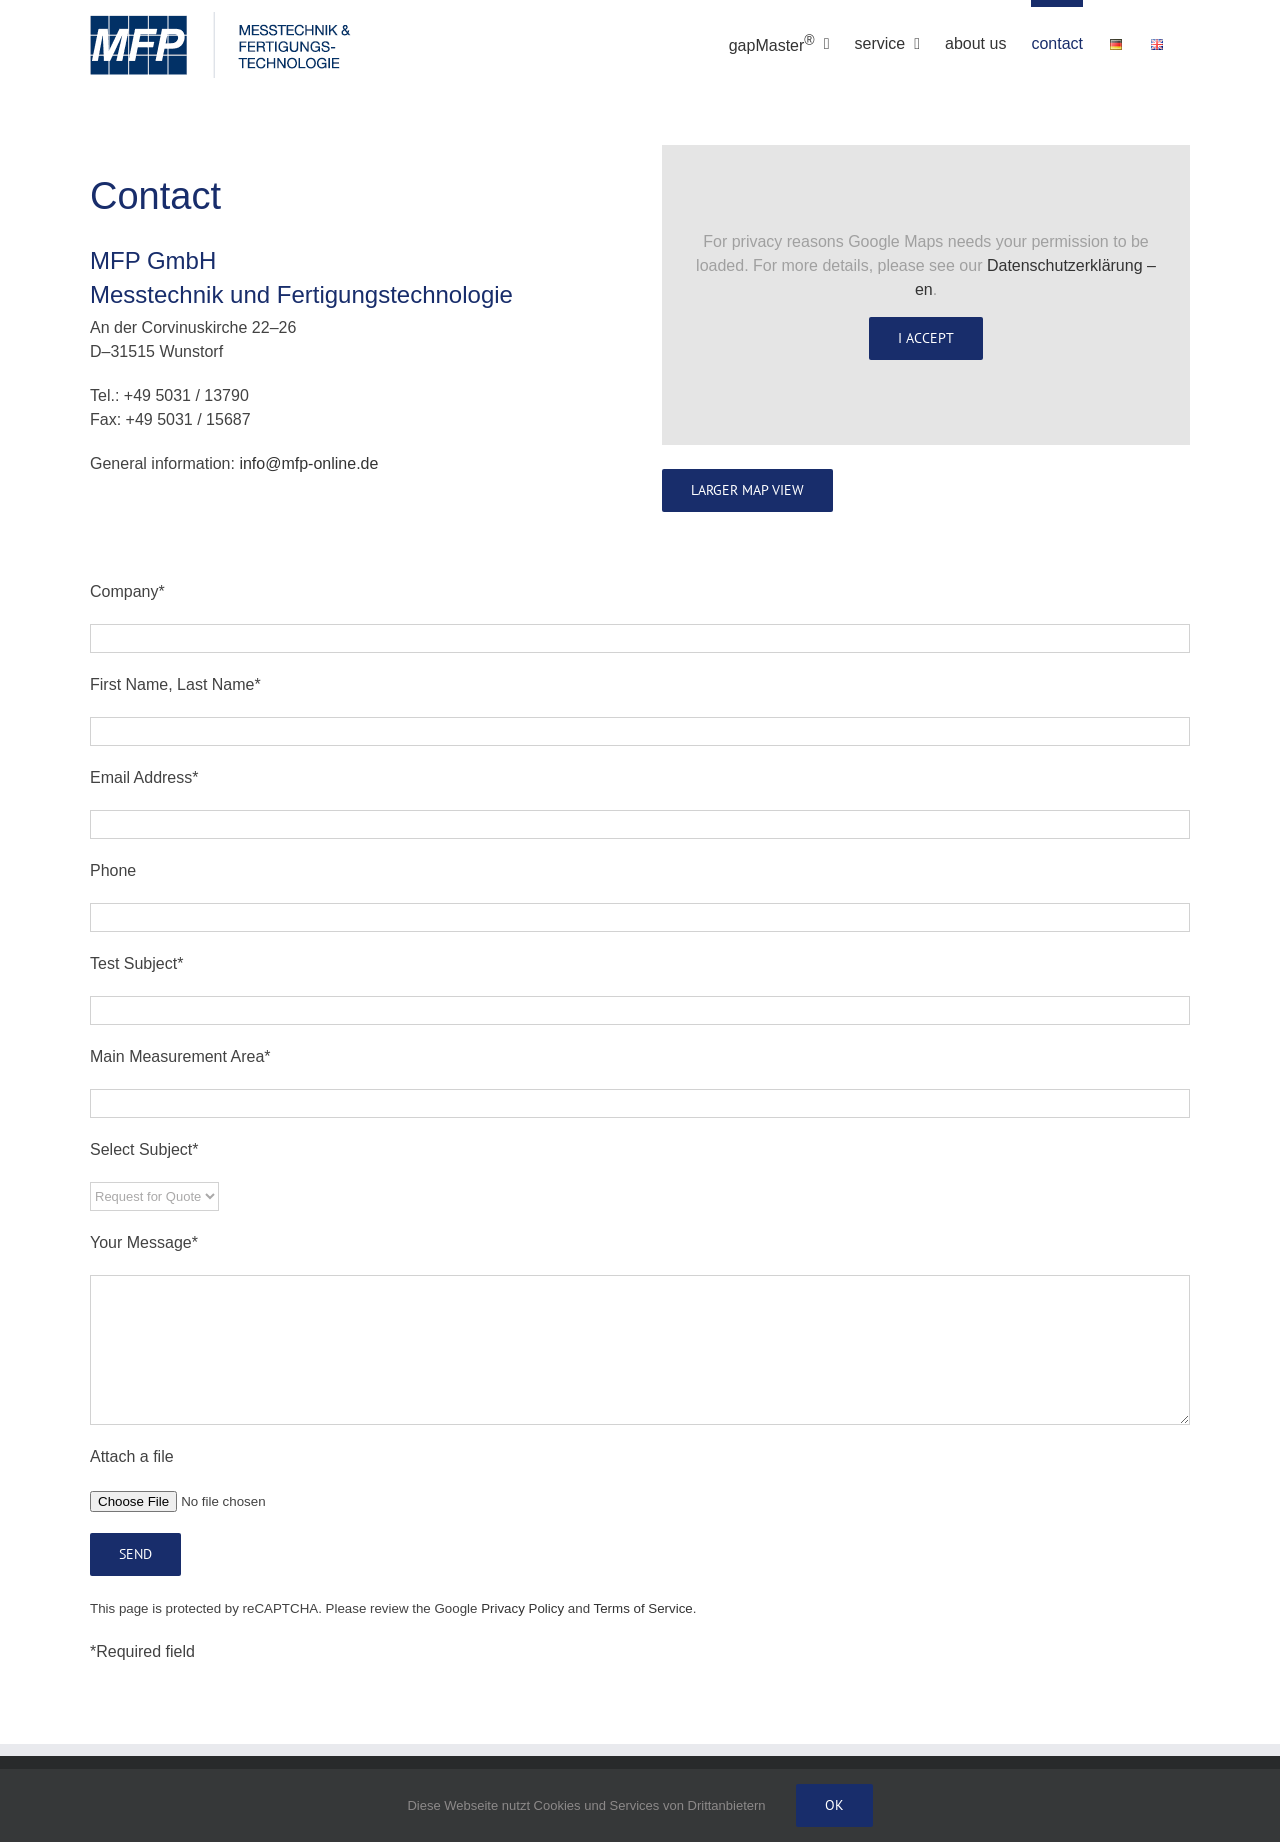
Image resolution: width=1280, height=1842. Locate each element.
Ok (834, 1805)
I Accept (926, 338)
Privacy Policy (522, 1608)
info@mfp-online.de (308, 463)
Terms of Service (643, 1608)
